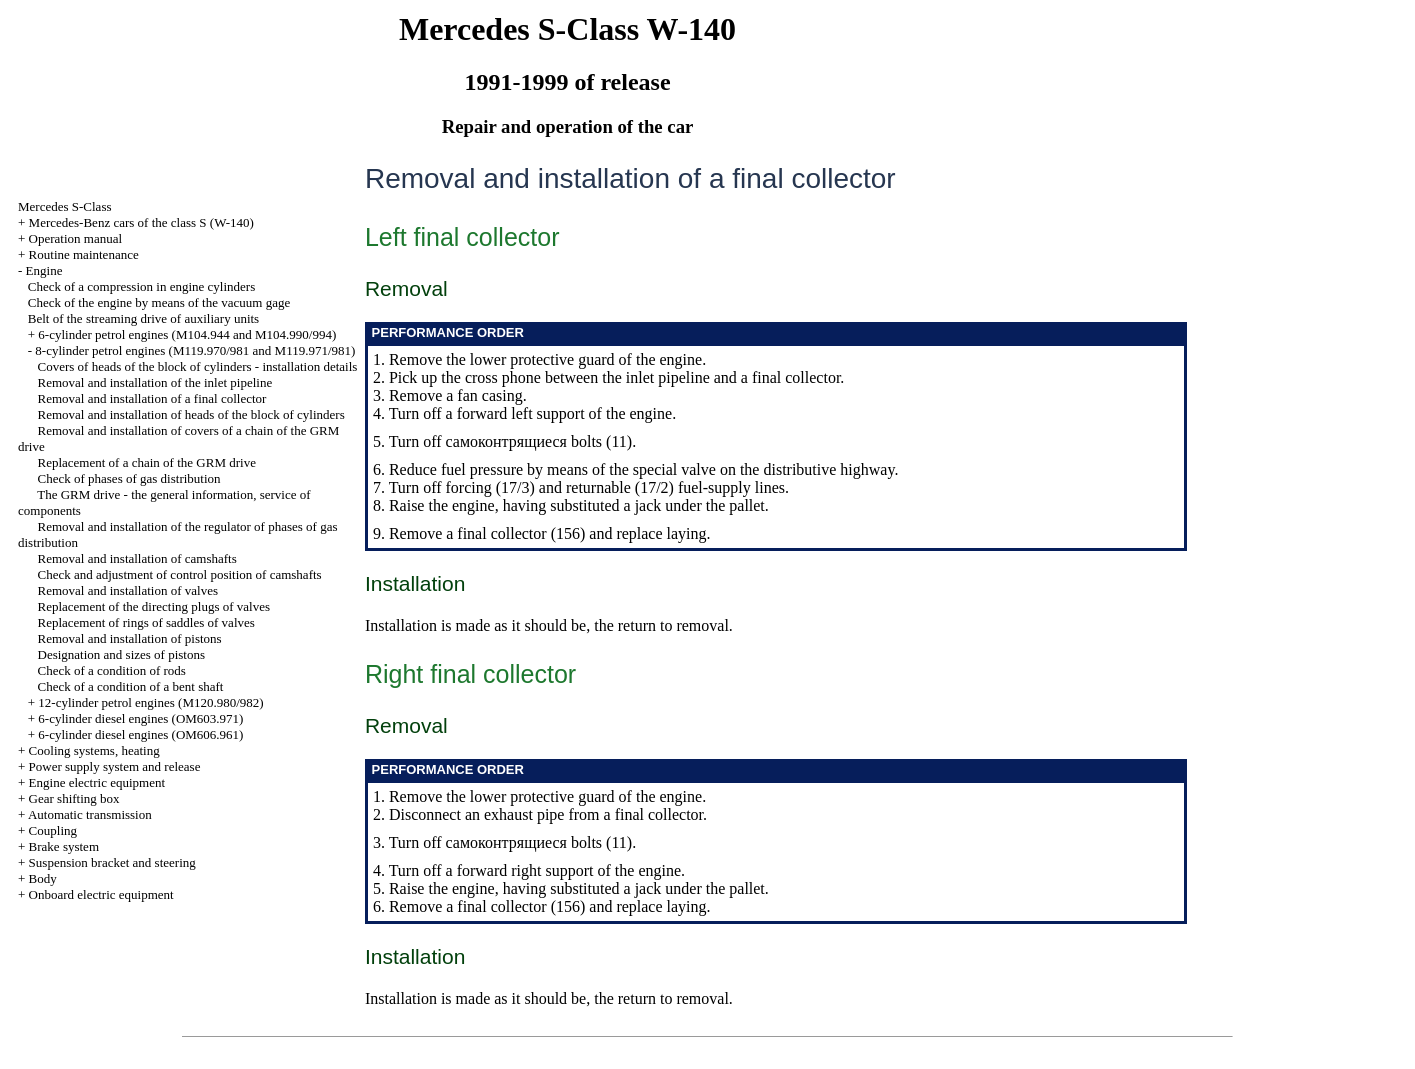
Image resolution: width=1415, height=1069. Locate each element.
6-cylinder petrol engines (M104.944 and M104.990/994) (187, 334)
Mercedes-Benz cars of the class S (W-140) (141, 222)
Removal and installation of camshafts (137, 558)
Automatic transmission (90, 814)
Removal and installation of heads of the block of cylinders (191, 414)
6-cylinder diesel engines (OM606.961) (140, 734)
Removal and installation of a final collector (152, 398)
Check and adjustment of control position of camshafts (180, 574)
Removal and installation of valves (128, 590)
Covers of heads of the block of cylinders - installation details (198, 366)
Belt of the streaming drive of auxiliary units (143, 318)
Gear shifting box (74, 798)
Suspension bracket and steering (112, 862)
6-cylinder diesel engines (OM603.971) (140, 718)
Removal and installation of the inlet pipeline (155, 382)
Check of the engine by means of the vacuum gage (159, 302)
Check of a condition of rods (112, 670)
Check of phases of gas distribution (129, 478)
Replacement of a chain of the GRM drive (147, 462)
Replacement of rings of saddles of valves (146, 622)
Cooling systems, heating (94, 750)
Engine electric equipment (97, 782)
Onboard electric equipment (101, 894)
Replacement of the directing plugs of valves (154, 606)
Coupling (53, 830)
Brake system (64, 846)
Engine (44, 270)
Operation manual (76, 238)
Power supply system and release (115, 766)
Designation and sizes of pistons (122, 654)
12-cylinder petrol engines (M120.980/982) (150, 702)
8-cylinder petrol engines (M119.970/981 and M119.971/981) (195, 350)
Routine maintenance (84, 254)
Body (43, 878)
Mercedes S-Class (65, 206)
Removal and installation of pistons (130, 638)
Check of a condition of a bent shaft (131, 686)
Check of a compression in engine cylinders (141, 286)
